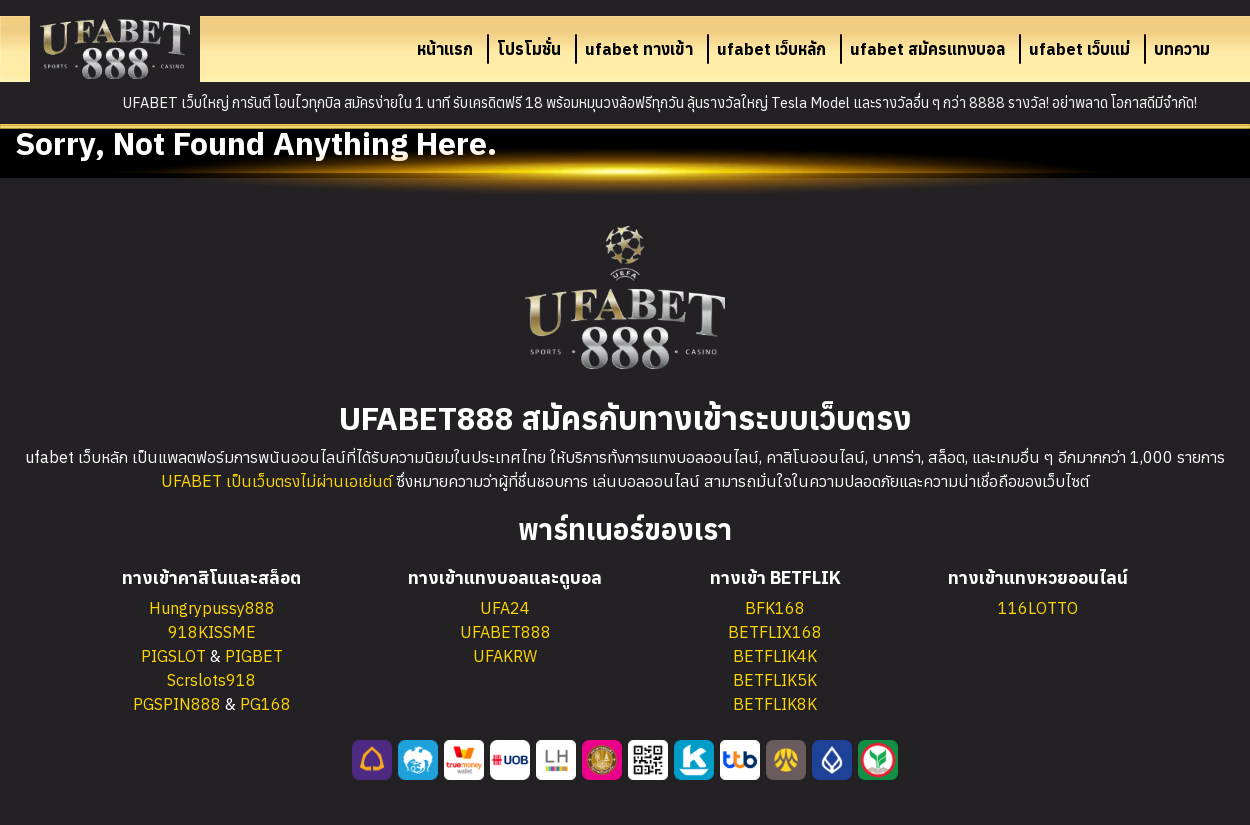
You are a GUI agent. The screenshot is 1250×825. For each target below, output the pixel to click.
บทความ (1182, 49)
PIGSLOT (173, 656)
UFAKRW (505, 656)
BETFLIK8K (775, 704)
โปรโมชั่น (529, 49)
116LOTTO (1038, 608)
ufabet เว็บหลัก (771, 49)
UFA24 (505, 608)
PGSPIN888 (177, 704)
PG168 (265, 704)
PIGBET (254, 656)
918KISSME (212, 632)
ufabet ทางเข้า (639, 49)
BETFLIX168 (775, 632)
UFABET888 (505, 632)
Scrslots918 (211, 680)
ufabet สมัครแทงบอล (927, 49)
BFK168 (775, 608)
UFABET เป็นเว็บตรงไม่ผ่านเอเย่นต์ (276, 481)
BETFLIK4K (775, 656)
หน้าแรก (445, 49)
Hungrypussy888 (212, 608)
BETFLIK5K (775, 680)
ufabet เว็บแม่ (1079, 49)
